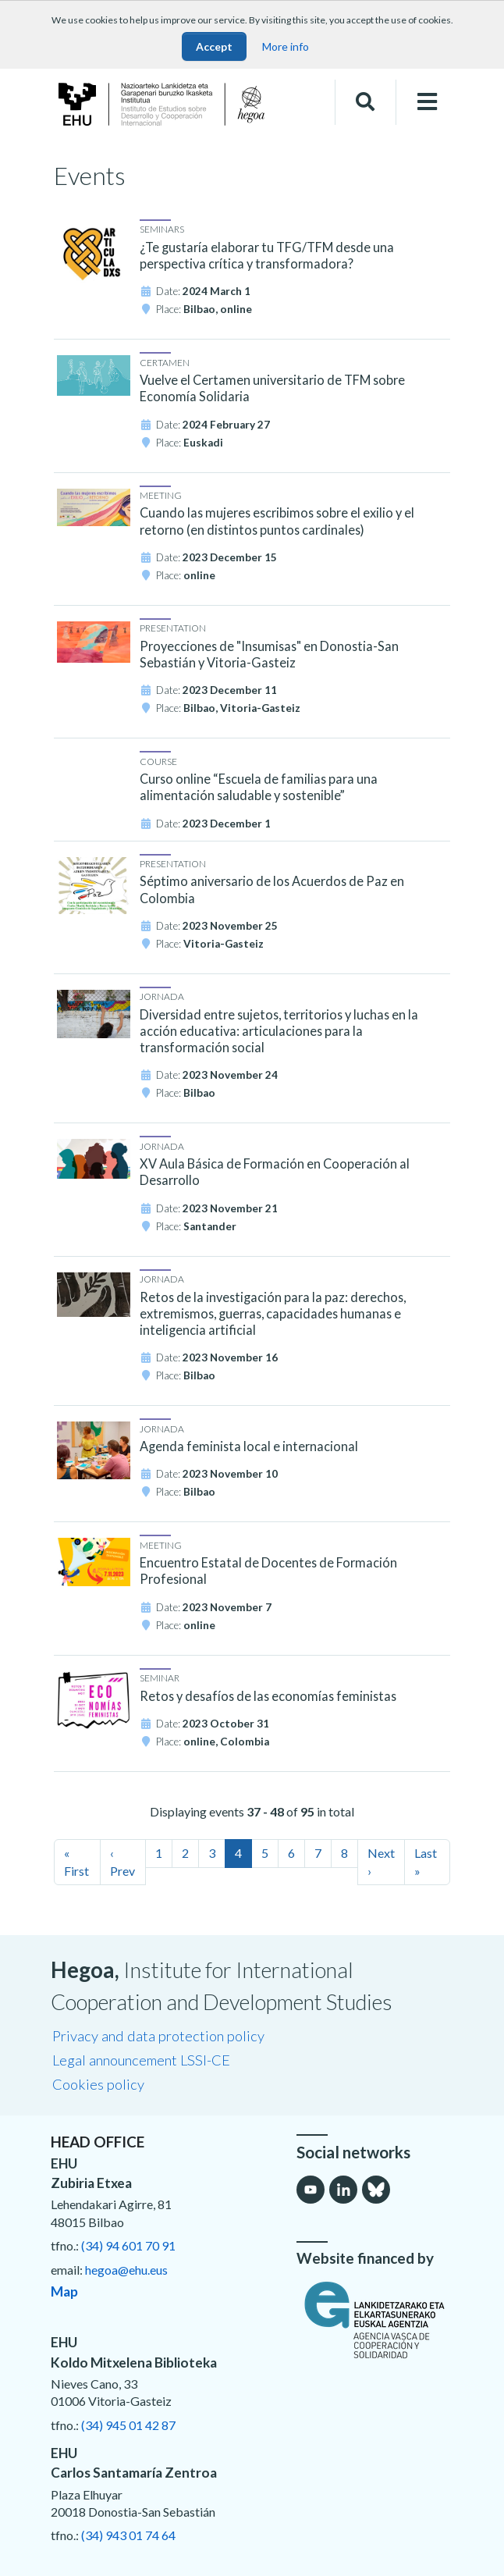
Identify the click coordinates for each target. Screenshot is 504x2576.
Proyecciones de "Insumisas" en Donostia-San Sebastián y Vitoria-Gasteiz (269, 654)
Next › (381, 1861)
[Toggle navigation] (427, 102)
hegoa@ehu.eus (126, 2269)
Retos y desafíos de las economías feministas (268, 1695)
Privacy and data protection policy (158, 2035)
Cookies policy (98, 2084)
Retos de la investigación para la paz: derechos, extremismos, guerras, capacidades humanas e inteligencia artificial (273, 1313)
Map (64, 2291)
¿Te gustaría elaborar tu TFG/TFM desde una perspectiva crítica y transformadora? (267, 255)
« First (76, 1861)
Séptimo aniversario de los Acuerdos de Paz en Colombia (272, 889)
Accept (214, 46)
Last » (425, 1861)
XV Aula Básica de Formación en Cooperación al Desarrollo (275, 1171)
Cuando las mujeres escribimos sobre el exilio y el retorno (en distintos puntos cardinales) (277, 520)
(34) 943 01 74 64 (128, 2535)
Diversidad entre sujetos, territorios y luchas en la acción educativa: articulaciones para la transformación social (279, 1031)
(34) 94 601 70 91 (128, 2245)
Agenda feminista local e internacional (249, 1446)
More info (285, 46)
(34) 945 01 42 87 (128, 2425)
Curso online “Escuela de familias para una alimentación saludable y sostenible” (259, 786)
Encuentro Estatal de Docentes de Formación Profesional (268, 1570)
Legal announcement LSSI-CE (141, 2060)
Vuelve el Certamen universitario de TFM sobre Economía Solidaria (272, 388)
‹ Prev (122, 1861)
